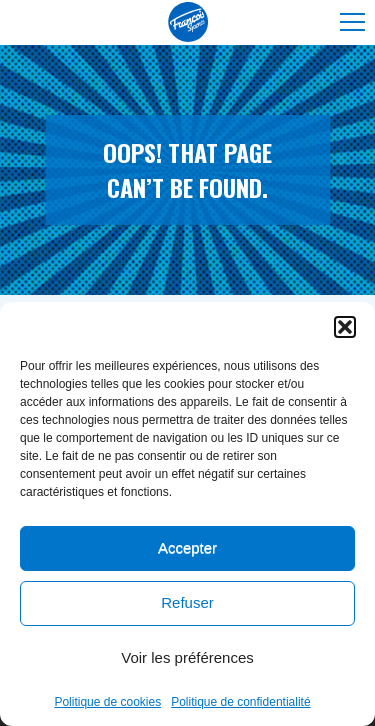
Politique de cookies (107, 704)
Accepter (187, 549)
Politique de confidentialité (240, 704)
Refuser (187, 604)
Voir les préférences (187, 659)
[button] (345, 329)
